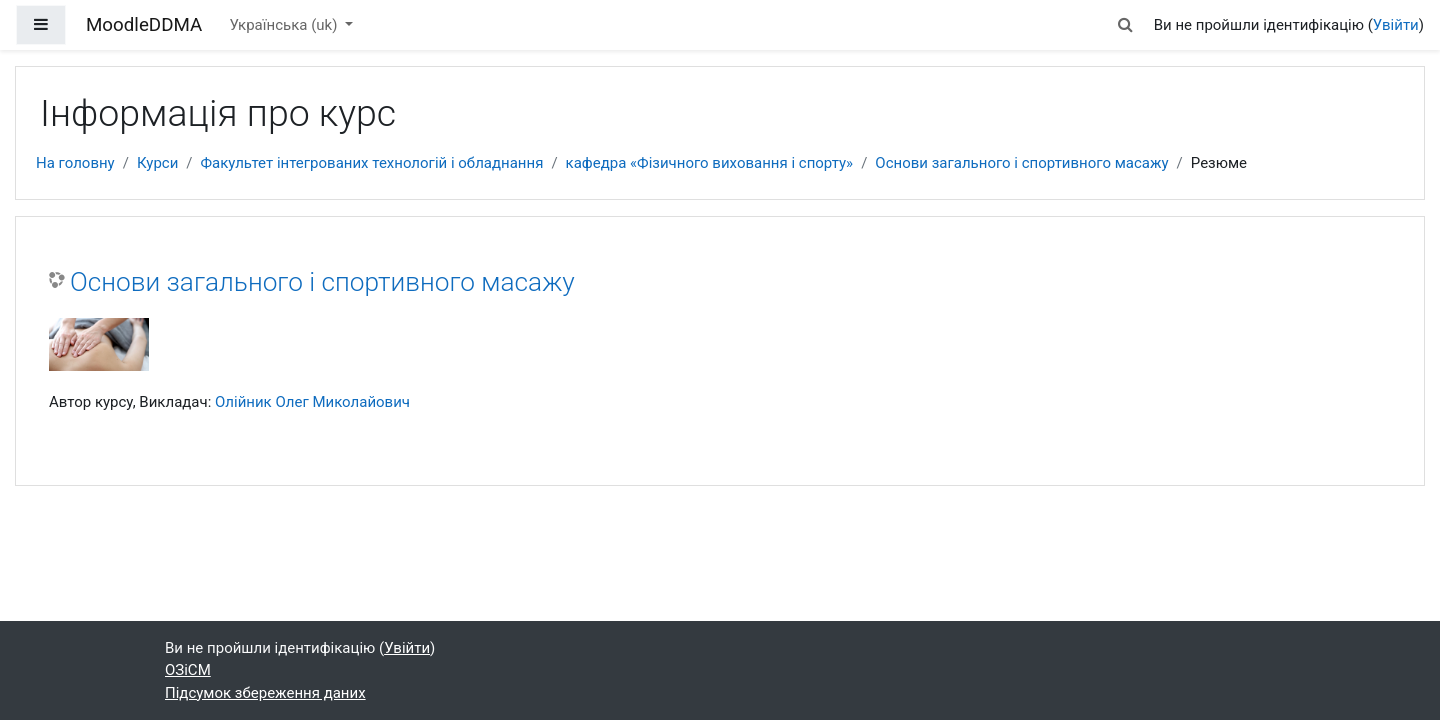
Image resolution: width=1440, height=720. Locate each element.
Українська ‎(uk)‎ (285, 25)
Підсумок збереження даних (265, 693)
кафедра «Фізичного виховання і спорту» (710, 163)
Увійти (1396, 25)
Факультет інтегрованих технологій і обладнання (372, 163)
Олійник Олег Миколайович (312, 402)
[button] (1125, 25)
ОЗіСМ (188, 670)
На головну (75, 163)
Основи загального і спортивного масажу (1021, 163)
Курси (157, 163)
